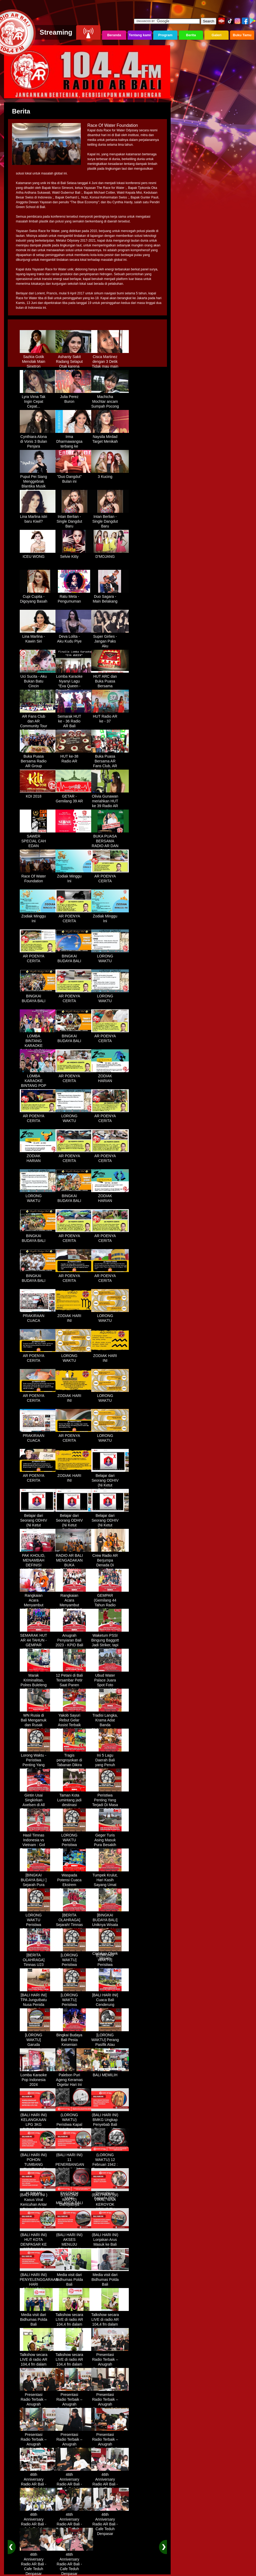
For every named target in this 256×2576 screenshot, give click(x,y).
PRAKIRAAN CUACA (38, 1316)
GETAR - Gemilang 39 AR (74, 796)
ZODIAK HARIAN (110, 1076)
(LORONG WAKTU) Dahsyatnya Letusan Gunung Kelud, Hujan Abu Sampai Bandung (74, 2207)
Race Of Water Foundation (38, 876)
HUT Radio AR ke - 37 (110, 716)
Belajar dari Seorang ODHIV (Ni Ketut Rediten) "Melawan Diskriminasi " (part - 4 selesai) (110, 1528)
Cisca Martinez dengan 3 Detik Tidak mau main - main (110, 362)
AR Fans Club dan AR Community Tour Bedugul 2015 (38, 721)
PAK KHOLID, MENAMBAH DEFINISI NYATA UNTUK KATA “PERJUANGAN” (38, 1566)
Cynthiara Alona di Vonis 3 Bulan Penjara (38, 439)
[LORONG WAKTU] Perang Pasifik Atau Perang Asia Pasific (110, 2042)
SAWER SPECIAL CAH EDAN (38, 839)
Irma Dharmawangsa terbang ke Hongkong (74, 442)
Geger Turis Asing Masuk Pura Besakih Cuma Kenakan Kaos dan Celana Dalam (110, 1845)
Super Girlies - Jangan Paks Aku (110, 639)
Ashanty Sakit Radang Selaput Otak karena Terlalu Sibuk (74, 362)
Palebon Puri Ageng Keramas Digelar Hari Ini (74, 2078)
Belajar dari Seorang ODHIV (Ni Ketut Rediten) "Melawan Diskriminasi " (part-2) (38, 1528)
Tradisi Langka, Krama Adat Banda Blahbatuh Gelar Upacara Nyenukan (110, 1725)
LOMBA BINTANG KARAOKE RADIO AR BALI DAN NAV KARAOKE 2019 (38, 1046)
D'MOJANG (110, 555)
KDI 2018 (38, 794)
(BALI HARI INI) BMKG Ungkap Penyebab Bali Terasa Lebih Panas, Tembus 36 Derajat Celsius (110, 2127)
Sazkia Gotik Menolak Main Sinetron (38, 359)
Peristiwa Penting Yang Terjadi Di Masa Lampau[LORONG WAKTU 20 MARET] (110, 1805)
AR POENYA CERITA (110, 876)
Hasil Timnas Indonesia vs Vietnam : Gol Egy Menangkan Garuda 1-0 (38, 1842)
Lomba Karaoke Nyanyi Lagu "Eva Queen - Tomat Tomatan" (74, 682)
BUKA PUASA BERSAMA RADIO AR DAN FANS (110, 841)
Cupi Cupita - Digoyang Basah (38, 597)
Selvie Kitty (74, 555)
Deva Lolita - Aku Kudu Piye (74, 637)
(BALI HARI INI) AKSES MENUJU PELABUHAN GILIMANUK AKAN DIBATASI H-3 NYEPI (74, 2247)
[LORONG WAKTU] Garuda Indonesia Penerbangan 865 (38, 2045)
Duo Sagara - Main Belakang (110, 597)
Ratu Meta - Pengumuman (74, 597)
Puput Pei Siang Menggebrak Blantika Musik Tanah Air (38, 482)
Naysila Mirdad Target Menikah (110, 437)
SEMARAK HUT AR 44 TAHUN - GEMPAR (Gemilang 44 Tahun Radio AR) (38, 1645)
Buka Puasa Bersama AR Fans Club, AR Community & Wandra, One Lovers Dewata (110, 766)
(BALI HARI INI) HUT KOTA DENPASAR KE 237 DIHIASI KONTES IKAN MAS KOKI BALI (38, 2245)
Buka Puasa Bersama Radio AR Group (38, 759)
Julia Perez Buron (74, 397)
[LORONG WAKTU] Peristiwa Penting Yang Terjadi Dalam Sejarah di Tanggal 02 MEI (74, 1967)
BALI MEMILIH (110, 2073)
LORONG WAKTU (110, 956)
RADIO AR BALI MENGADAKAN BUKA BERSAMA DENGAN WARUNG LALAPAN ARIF (74, 1568)
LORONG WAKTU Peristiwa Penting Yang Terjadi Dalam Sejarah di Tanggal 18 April (38, 1927)
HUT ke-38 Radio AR (74, 756)
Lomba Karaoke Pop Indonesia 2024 (38, 2078)
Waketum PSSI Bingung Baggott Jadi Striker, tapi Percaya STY (110, 1641)
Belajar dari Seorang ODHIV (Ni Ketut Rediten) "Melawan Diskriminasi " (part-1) (110, 1488)
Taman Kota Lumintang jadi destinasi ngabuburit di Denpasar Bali (74, 1803)
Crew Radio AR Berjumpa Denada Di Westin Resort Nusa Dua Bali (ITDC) (110, 1566)
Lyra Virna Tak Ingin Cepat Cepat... (38, 399)
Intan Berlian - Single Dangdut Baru (74, 519)
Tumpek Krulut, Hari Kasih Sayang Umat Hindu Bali (110, 1880)
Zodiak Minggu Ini (74, 876)
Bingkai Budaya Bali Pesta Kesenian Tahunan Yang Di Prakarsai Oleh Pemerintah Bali (74, 2047)
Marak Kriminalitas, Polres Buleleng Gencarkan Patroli (38, 1683)
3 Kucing (110, 475)
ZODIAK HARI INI (74, 1316)
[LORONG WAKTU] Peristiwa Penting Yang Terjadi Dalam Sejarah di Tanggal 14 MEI (110, 1967)
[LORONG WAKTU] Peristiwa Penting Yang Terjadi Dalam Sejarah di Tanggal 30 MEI (74, 2007)
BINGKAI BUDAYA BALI (74, 956)
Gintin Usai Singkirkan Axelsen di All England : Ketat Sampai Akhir (38, 1803)
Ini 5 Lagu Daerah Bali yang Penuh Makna (110, 1760)
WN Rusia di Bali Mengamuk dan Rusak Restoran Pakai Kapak (38, 1723)
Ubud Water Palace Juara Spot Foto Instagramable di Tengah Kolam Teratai (110, 1685)
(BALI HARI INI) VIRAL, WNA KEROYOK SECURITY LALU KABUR (110, 2202)
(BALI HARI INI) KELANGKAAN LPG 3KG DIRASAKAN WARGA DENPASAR (38, 2125)
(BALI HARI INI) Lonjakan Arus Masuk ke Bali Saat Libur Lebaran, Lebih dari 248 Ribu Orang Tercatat (110, 2247)
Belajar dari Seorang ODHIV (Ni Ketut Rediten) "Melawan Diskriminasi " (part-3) (74, 1528)
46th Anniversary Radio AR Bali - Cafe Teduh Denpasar (38, 2482)
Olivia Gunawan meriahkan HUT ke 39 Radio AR (110, 799)
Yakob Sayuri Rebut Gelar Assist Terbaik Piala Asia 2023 (74, 1720)
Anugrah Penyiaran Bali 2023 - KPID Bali (74, 1638)
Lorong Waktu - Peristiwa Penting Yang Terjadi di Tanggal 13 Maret (38, 1765)
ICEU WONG (38, 555)
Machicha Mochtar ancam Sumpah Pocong (110, 399)
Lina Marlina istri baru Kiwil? (38, 517)
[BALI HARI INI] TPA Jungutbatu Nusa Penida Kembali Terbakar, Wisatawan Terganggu (38, 2007)
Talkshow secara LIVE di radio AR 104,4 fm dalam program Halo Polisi (74, 2322)
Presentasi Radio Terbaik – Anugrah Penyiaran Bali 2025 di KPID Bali (110, 2365)
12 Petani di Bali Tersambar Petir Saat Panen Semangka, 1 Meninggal (74, 1683)
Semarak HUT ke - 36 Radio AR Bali (74, 719)
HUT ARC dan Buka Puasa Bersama (110, 679)
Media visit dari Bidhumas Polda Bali (74, 2277)
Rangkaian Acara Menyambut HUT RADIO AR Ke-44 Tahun (38, 1603)
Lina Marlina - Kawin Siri (38, 637)
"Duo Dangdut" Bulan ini (74, 477)
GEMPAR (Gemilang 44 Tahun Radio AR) (110, 1601)
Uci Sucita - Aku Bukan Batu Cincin (38, 679)
